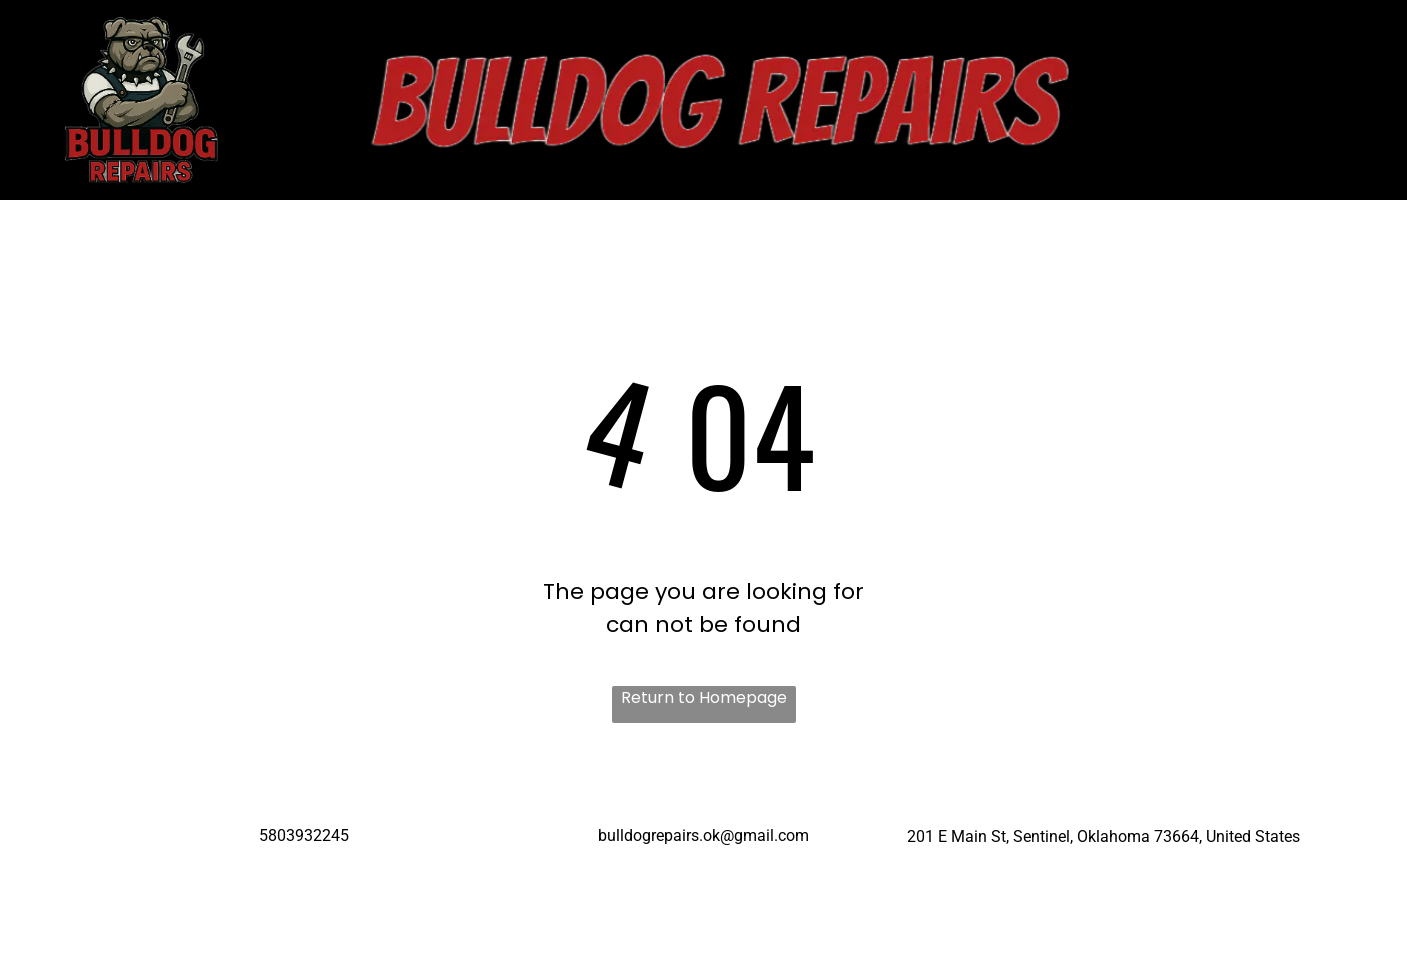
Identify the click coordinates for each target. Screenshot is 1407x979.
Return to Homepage (704, 697)
